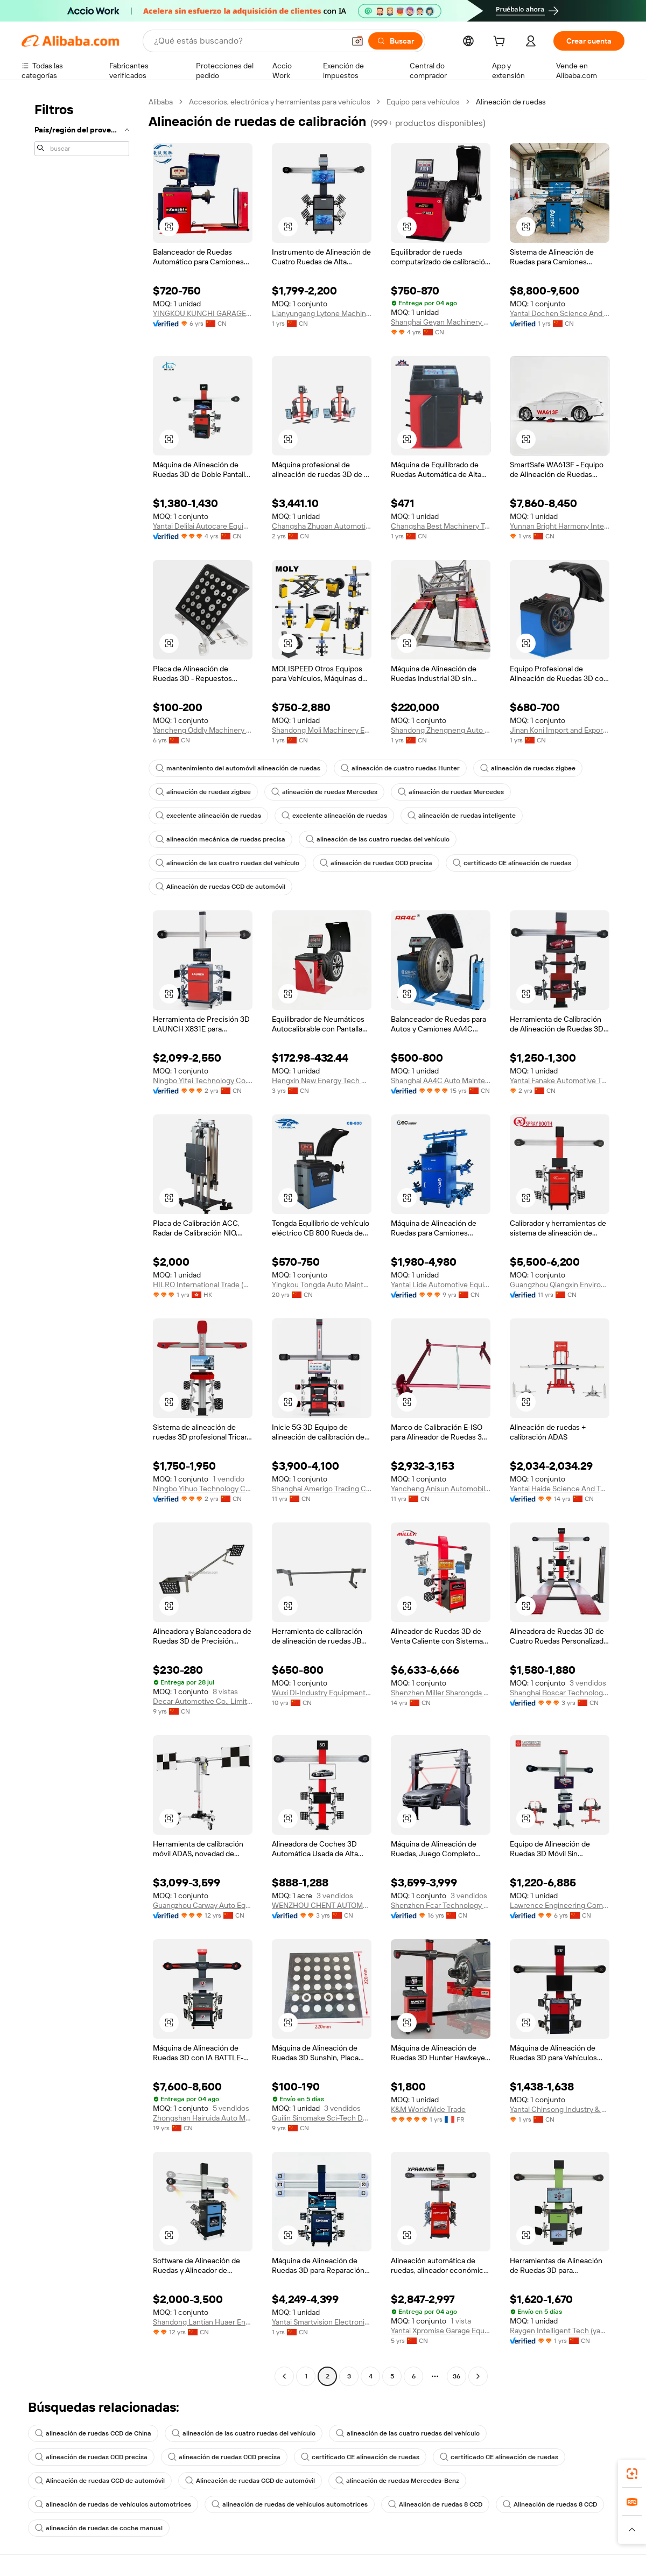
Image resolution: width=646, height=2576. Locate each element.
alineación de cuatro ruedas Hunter (400, 768)
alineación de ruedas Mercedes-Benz (397, 2480)
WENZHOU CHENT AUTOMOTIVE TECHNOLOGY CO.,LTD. (321, 1905)
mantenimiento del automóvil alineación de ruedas (238, 768)
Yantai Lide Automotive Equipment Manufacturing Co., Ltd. (440, 1284)
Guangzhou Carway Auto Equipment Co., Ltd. (202, 1905)
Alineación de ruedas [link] (511, 101)
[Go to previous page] (284, 2376)
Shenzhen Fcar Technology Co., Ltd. (440, 1905)
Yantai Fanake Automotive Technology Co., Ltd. (559, 1080)
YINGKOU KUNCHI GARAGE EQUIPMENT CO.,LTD (202, 313)
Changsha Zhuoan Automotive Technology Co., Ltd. (321, 526)
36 (456, 2376)
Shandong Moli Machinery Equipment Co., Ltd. (321, 730)
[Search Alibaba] (248, 41)
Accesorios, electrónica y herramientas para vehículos (279, 101)
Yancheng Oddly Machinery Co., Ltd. (202, 730)
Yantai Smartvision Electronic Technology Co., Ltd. (321, 2322)
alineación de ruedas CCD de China (93, 2433)
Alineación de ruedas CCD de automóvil (220, 886)
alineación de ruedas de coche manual (99, 2528)
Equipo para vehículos (423, 101)
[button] (357, 40)
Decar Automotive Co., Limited (202, 1701)
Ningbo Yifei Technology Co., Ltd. (202, 1080)
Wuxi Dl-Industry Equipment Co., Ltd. (321, 1692)
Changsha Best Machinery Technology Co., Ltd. (440, 526)
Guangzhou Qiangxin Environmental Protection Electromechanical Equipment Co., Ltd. (559, 1284)
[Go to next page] (478, 2376)
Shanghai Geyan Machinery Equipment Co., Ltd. (440, 322)
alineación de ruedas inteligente (462, 815)
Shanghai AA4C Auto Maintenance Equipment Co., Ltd (440, 1080)
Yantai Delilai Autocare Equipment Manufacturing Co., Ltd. (202, 526)
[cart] (501, 42)
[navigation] (82, 1240)
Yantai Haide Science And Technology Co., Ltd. (559, 1488)
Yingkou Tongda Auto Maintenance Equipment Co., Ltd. (321, 1284)
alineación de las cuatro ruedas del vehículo (378, 839)
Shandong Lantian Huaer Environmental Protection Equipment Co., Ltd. (202, 2322)
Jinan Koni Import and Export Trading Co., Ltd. (559, 730)
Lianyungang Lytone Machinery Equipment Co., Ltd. (321, 313)
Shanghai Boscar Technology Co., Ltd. (559, 1692)
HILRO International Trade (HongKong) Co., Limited (202, 1284)
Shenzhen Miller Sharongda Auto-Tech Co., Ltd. (440, 1692)
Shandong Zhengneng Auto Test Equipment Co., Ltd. (440, 730)
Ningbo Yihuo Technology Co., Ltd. (202, 1488)
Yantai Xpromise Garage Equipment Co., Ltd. (440, 2330)
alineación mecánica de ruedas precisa (220, 839)
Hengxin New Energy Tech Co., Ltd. (321, 1080)
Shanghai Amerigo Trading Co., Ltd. (321, 1488)
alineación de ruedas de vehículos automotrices (113, 2504)
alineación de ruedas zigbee (527, 768)
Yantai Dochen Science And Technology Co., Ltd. (559, 313)
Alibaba (161, 101)
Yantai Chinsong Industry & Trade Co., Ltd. (559, 2109)
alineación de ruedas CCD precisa (376, 863)
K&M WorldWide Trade (428, 2109)
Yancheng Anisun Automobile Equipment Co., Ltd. (440, 1488)
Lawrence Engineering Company (559, 1905)
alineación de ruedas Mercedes (324, 792)
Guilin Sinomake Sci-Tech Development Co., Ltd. (321, 2118)
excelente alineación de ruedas (208, 815)
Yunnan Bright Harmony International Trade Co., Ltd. (559, 526)
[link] (632, 2474)
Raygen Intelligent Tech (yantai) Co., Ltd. (559, 2330)
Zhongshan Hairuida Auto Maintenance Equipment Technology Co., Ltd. (202, 2118)
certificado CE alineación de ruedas (512, 863)
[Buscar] (395, 41)
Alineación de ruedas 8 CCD (435, 2504)
